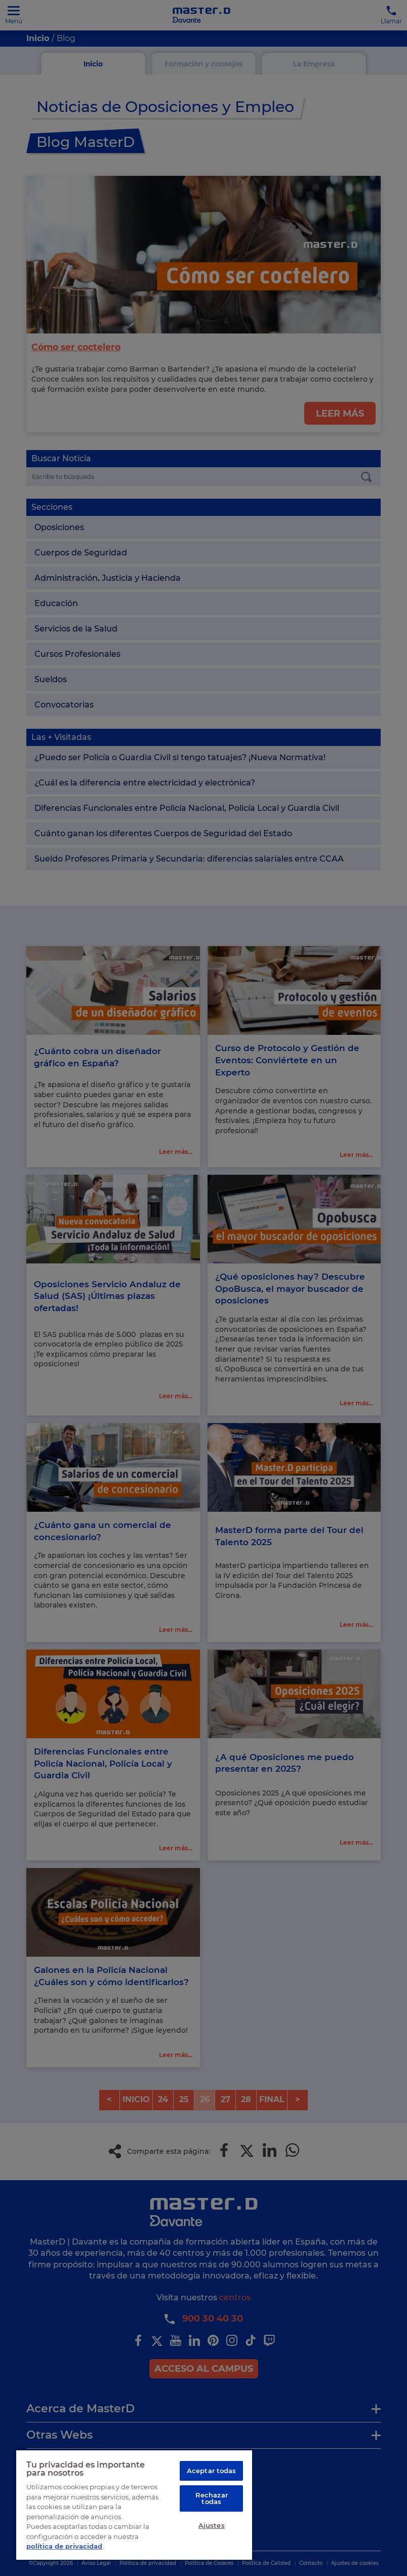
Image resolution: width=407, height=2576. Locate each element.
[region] (134, 2504)
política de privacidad (64, 2546)
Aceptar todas (211, 2471)
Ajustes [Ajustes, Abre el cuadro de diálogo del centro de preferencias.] (211, 2526)
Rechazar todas (211, 2498)
